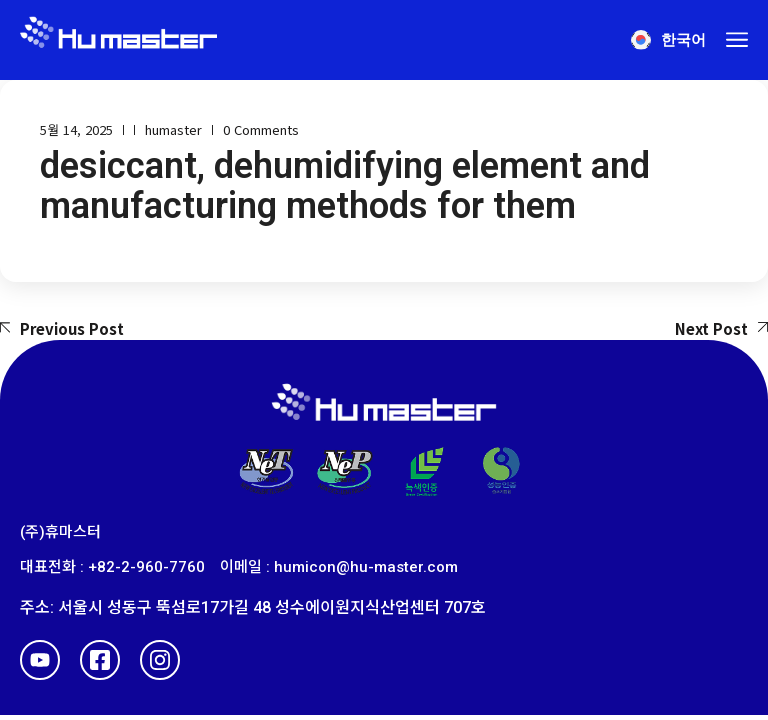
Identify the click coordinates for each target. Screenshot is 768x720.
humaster (173, 129)
